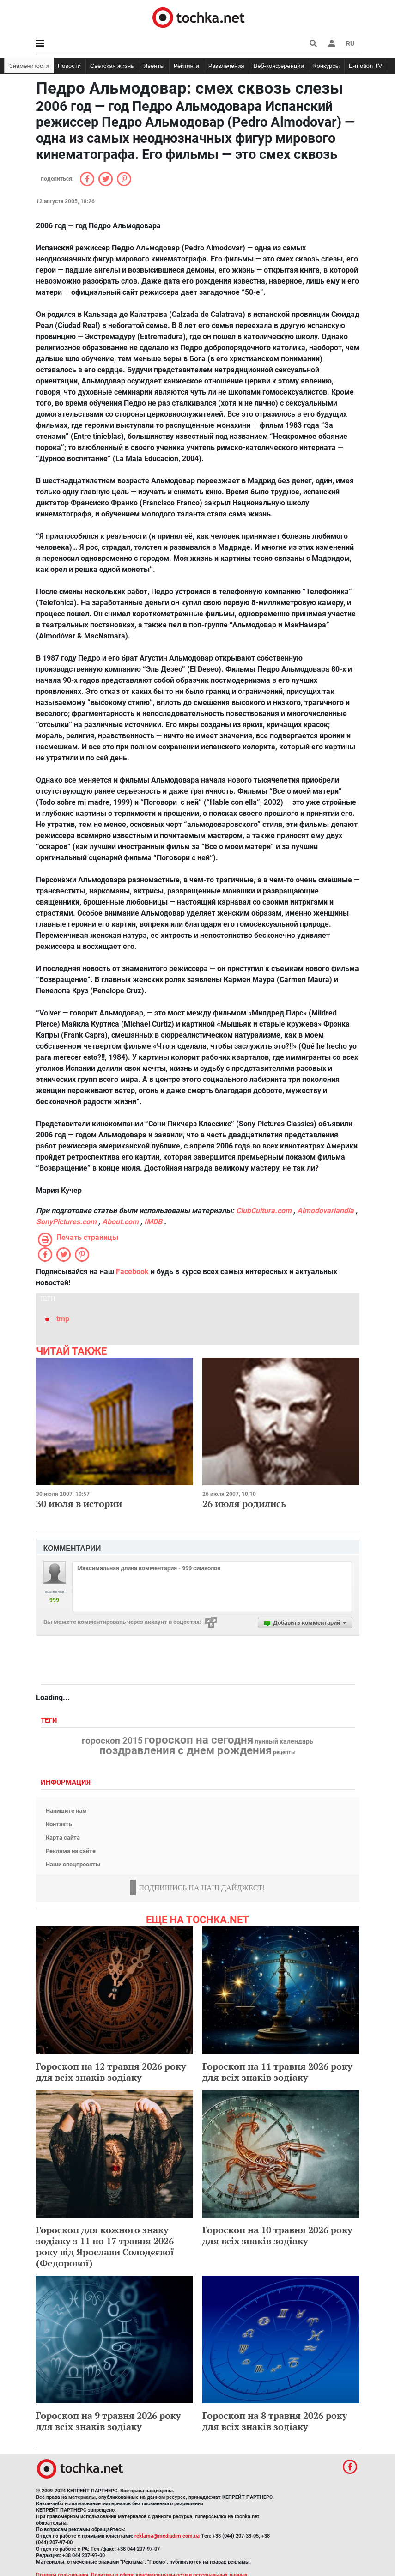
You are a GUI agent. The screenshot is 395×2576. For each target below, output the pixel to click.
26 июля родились (244, 1503)
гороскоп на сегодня (198, 1739)
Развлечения (226, 65)
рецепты (284, 1752)
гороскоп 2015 (112, 1740)
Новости (69, 65)
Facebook (132, 1271)
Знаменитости (29, 65)
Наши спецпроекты (73, 1864)
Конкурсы (326, 65)
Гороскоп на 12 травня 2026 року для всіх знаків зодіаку (111, 2072)
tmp (62, 1318)
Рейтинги (186, 65)
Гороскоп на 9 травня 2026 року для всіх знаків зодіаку (108, 2421)
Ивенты (153, 65)
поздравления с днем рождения (185, 1750)
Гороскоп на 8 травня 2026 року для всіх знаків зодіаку (274, 2421)
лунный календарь (284, 1741)
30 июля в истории (79, 1503)
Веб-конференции (279, 65)
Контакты (60, 1824)
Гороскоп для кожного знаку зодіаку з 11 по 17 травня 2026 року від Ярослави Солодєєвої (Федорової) (105, 2246)
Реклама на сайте (71, 1850)
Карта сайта (63, 1837)
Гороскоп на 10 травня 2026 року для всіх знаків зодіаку (277, 2235)
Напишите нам (66, 1810)
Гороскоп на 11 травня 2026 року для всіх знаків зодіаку (277, 2072)
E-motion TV (365, 65)
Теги (50, 1720)
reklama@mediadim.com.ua (167, 2536)
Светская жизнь (112, 65)
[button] (331, 43)
